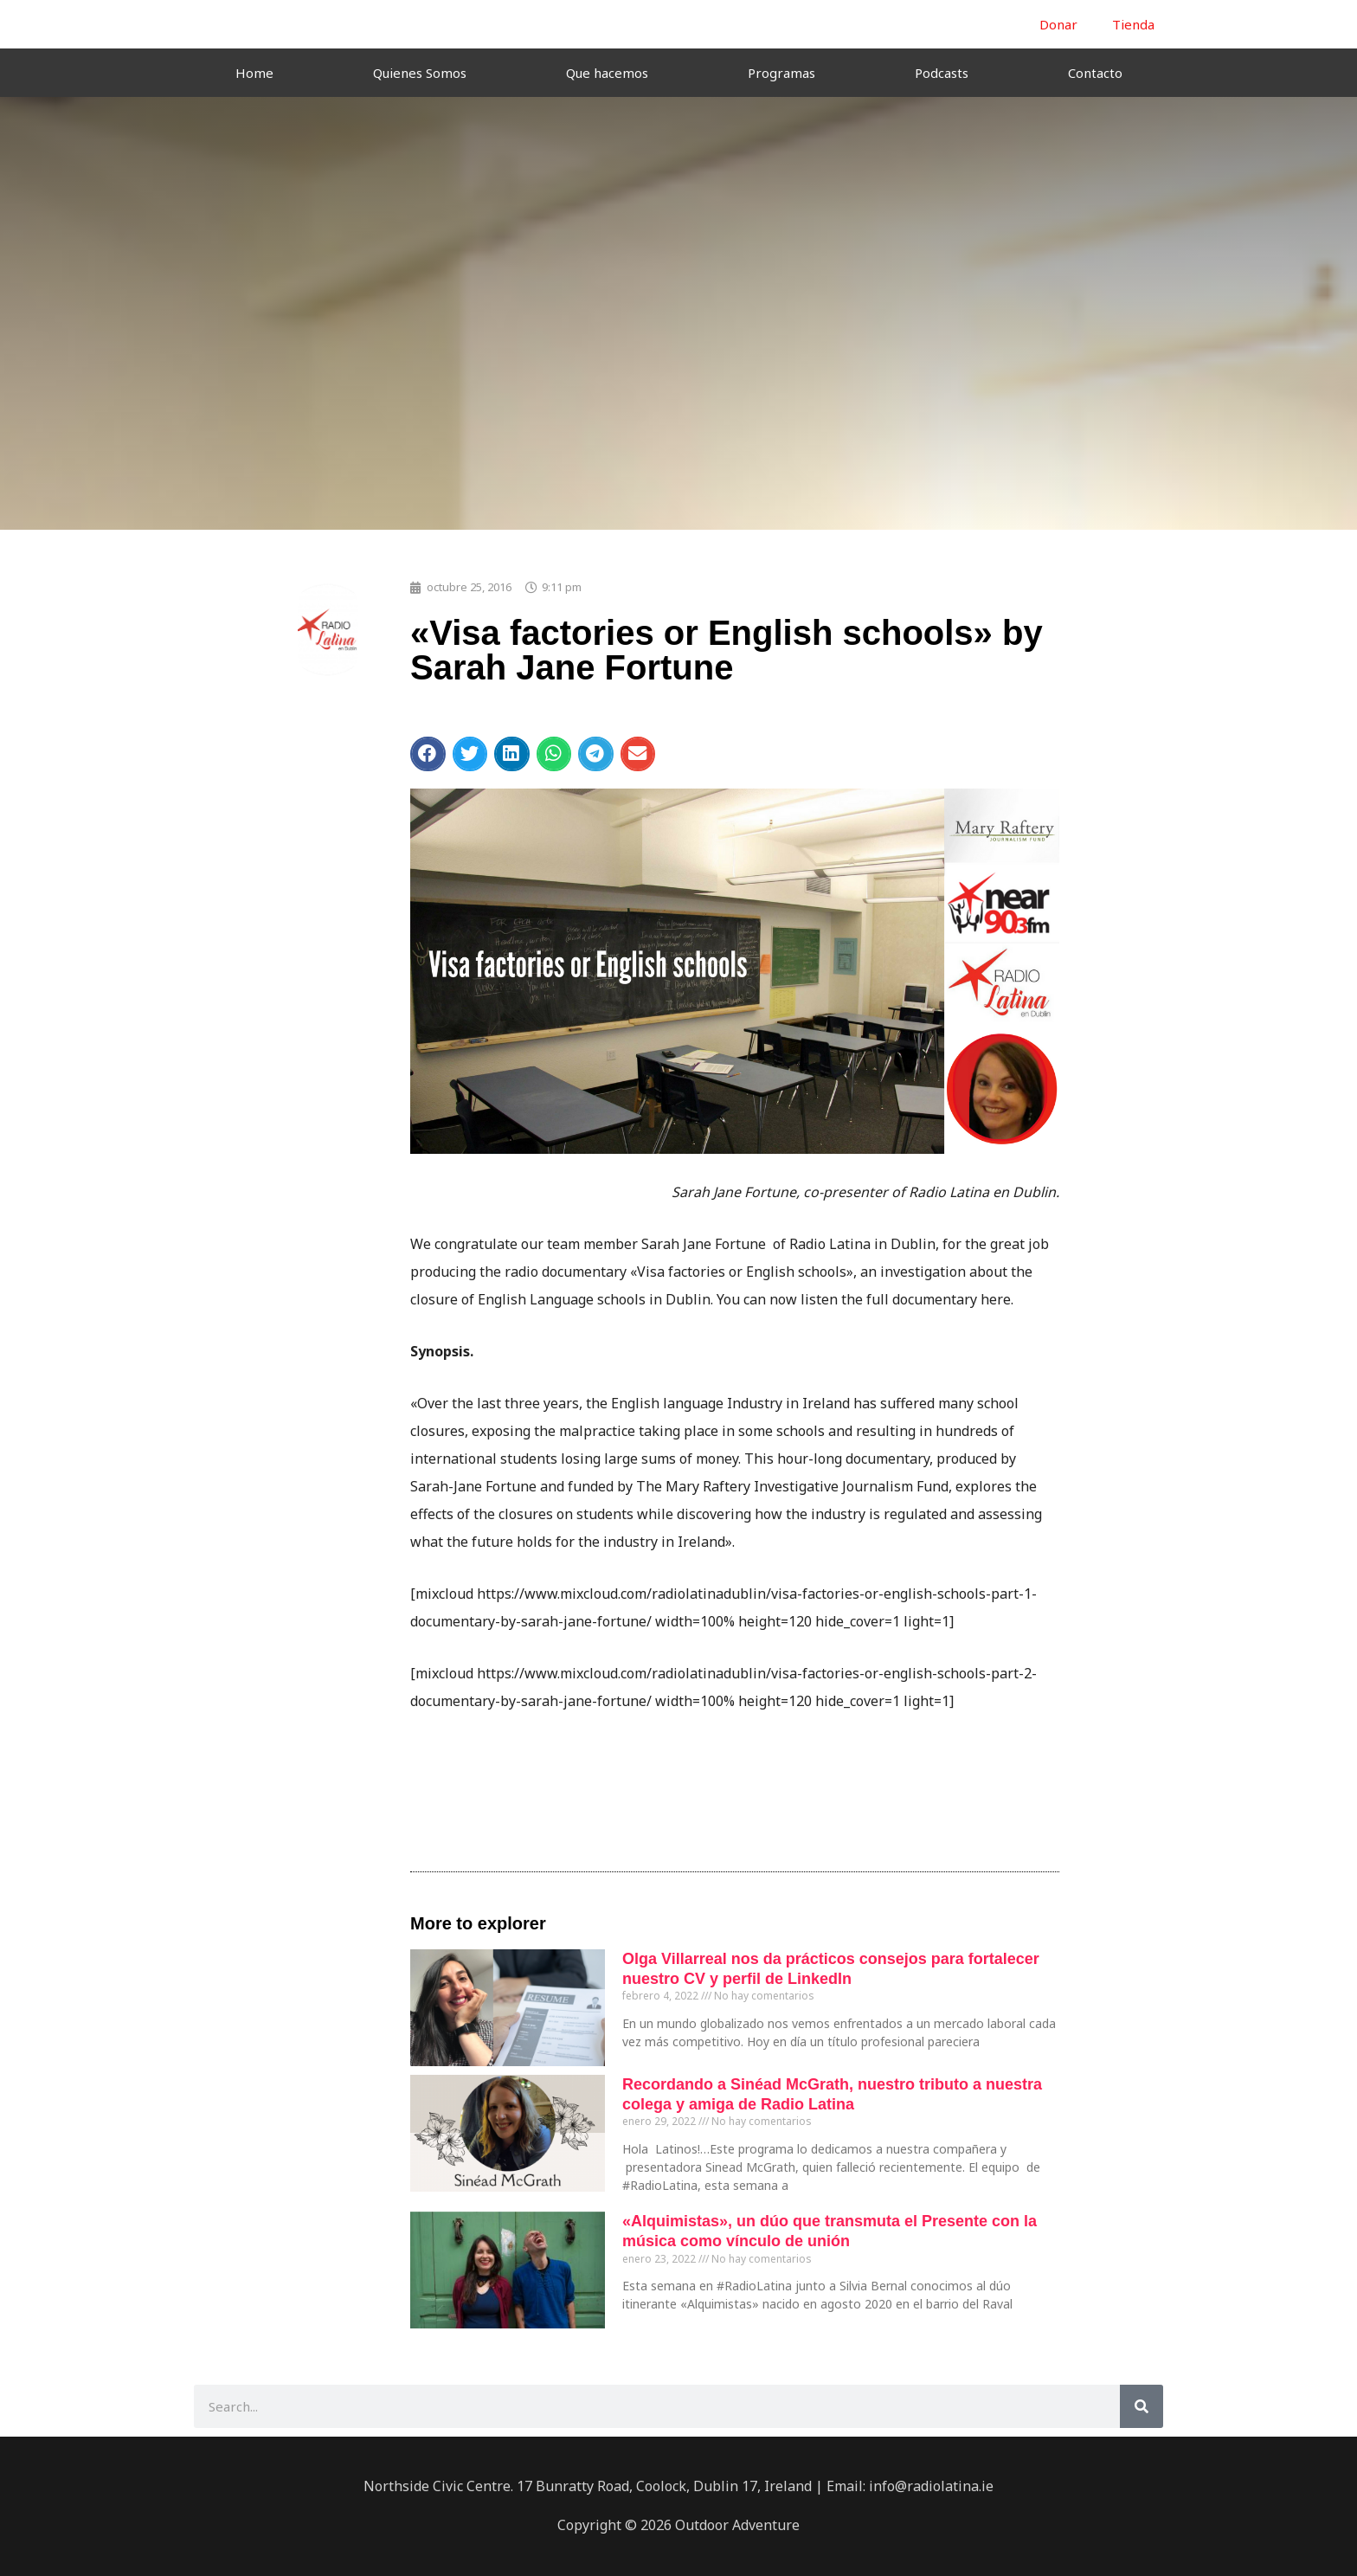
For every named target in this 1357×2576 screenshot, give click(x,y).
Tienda (1133, 24)
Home (254, 72)
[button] (428, 754)
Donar (1058, 24)
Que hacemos (607, 72)
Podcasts (941, 72)
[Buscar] (1141, 2406)
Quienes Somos (419, 72)
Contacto (1095, 72)
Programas (781, 72)
